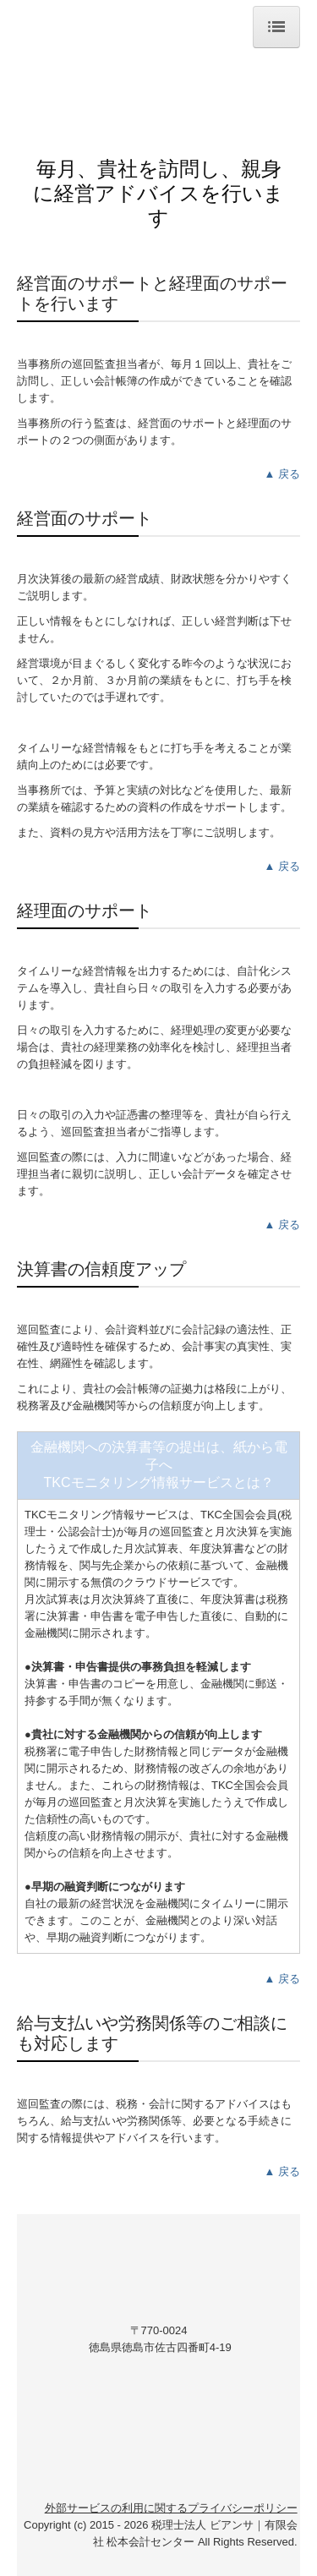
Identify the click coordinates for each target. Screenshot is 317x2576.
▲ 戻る (282, 474)
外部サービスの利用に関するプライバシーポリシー (171, 2508)
